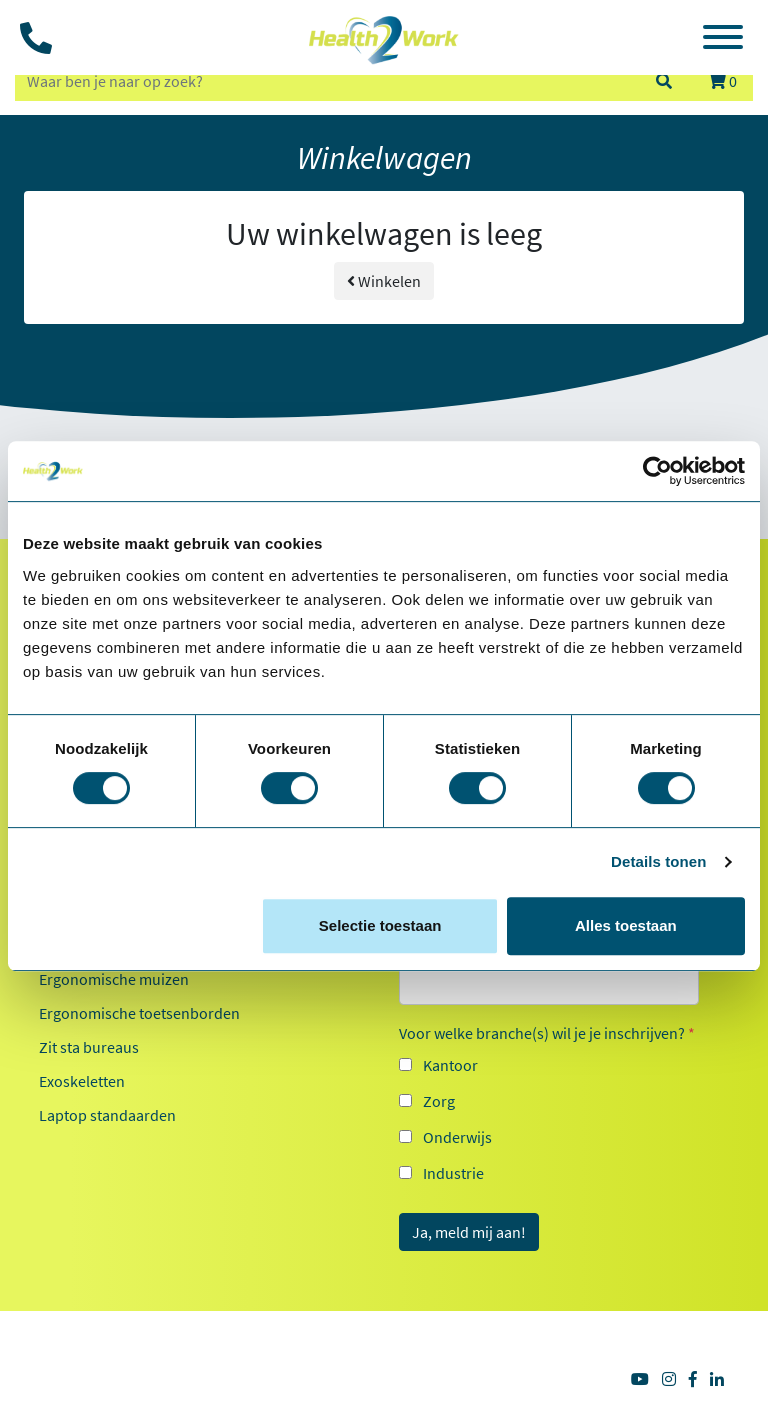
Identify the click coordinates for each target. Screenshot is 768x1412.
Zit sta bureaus (89, 1047)
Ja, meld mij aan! (469, 1232)
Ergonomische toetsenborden (139, 1013)
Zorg (439, 1101)
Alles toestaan (626, 925)
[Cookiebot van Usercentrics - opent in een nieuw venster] (657, 471)
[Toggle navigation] (723, 40)
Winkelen (384, 281)
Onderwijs (457, 1137)
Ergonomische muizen (114, 979)
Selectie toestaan (380, 925)
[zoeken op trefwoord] (326, 81)
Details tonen (658, 861)
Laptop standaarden (107, 1115)
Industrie (453, 1173)
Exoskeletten (82, 1081)
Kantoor (450, 1065)
